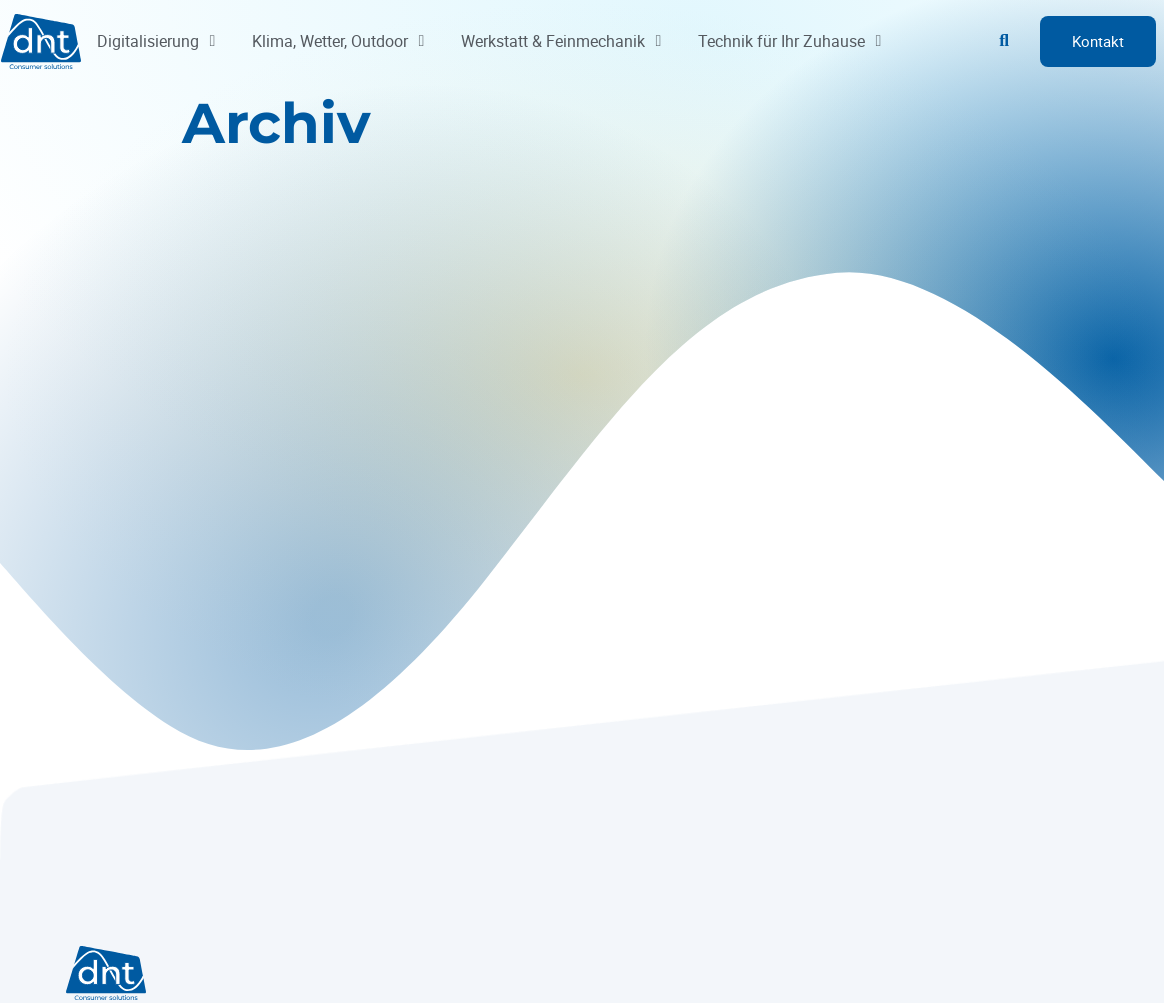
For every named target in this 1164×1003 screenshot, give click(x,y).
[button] (1004, 41)
